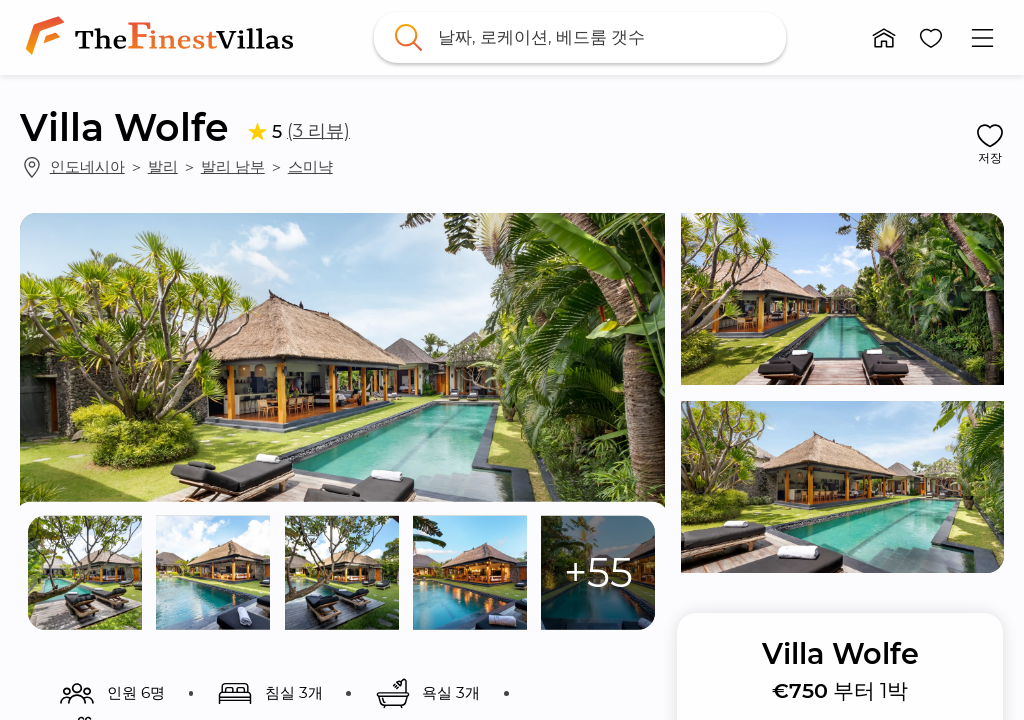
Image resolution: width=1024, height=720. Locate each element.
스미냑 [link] (310, 166)
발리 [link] (163, 166)
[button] (884, 38)
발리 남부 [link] (233, 166)
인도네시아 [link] (87, 166)
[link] (163, 37)
